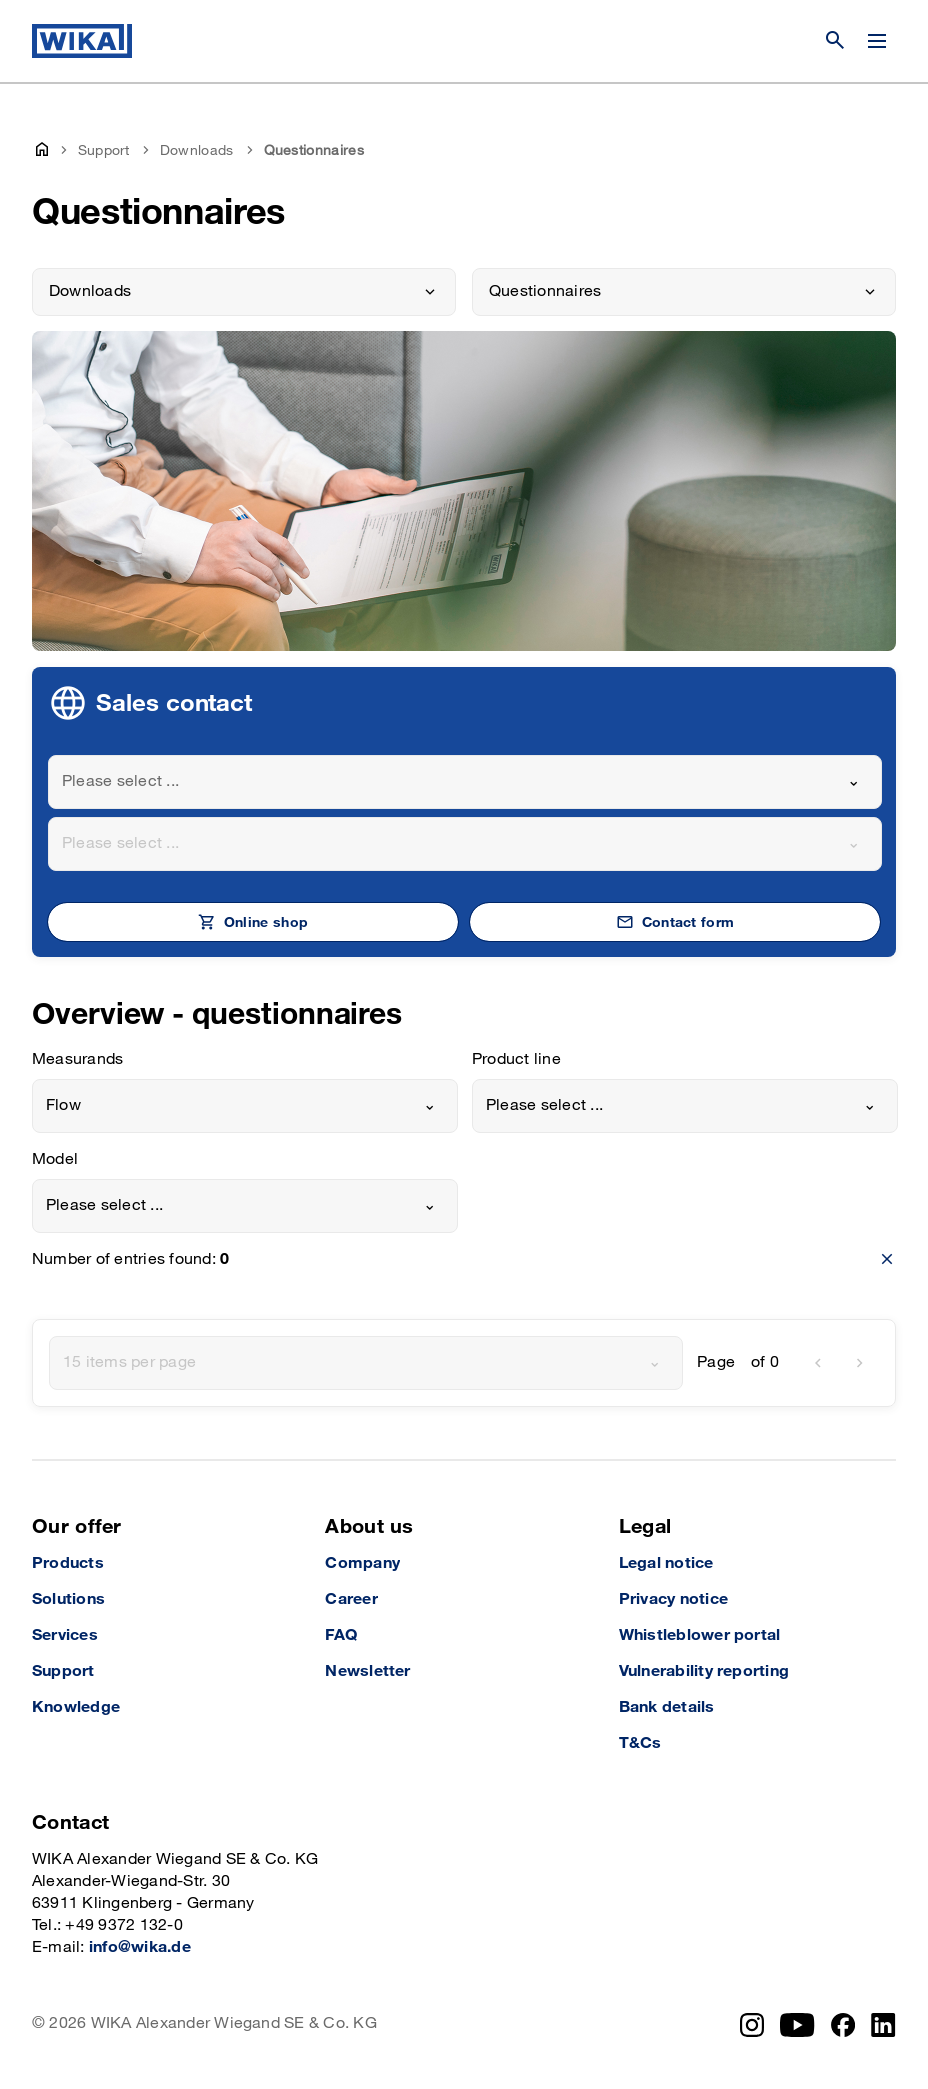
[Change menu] (877, 41)
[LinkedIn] (883, 2025)
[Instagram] (752, 2025)
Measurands (77, 1059)
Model (55, 1159)
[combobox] (465, 782)
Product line (516, 1059)
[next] (860, 1363)
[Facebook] (843, 2025)
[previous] (818, 1363)
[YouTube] (797, 2025)
